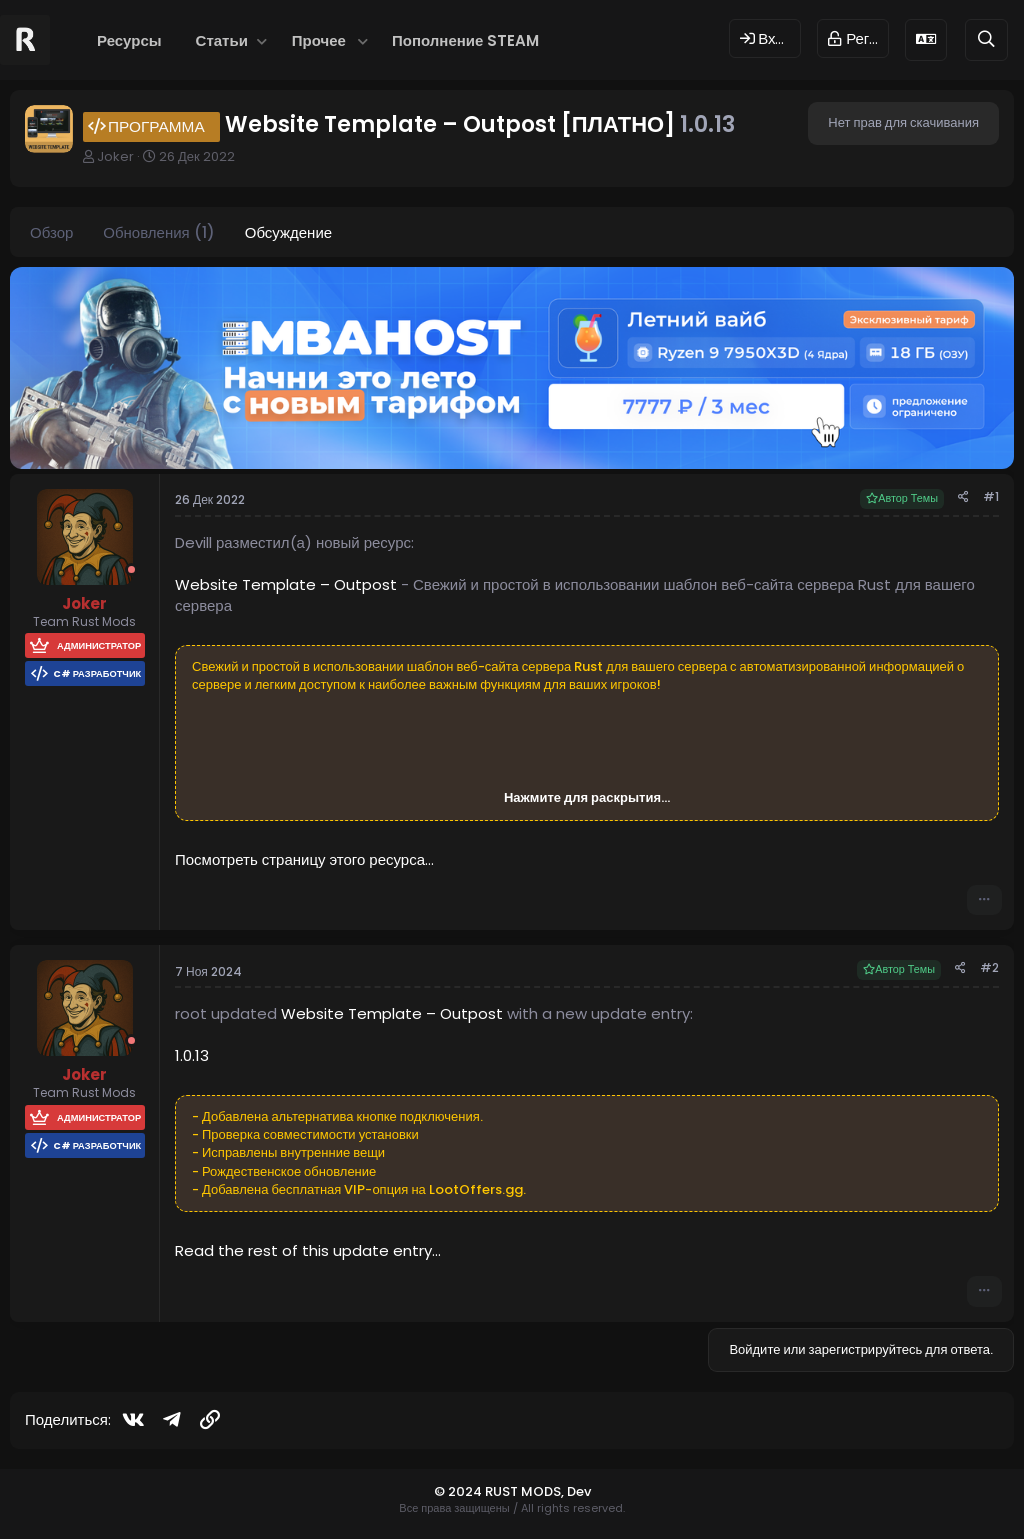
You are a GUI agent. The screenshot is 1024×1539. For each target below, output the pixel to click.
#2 (989, 967)
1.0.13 (192, 1055)
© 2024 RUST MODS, (500, 1491)
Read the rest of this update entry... (308, 1250)
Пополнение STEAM (465, 40)
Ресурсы (129, 40)
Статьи (222, 40)
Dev (579, 1491)
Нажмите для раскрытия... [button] (587, 798)
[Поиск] (986, 39)
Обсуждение (288, 232)
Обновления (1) (158, 232)
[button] (262, 40)
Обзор (51, 232)
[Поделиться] (963, 497)
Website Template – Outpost (286, 584)
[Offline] (131, 569)
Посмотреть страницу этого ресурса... (304, 859)
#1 (991, 496)
